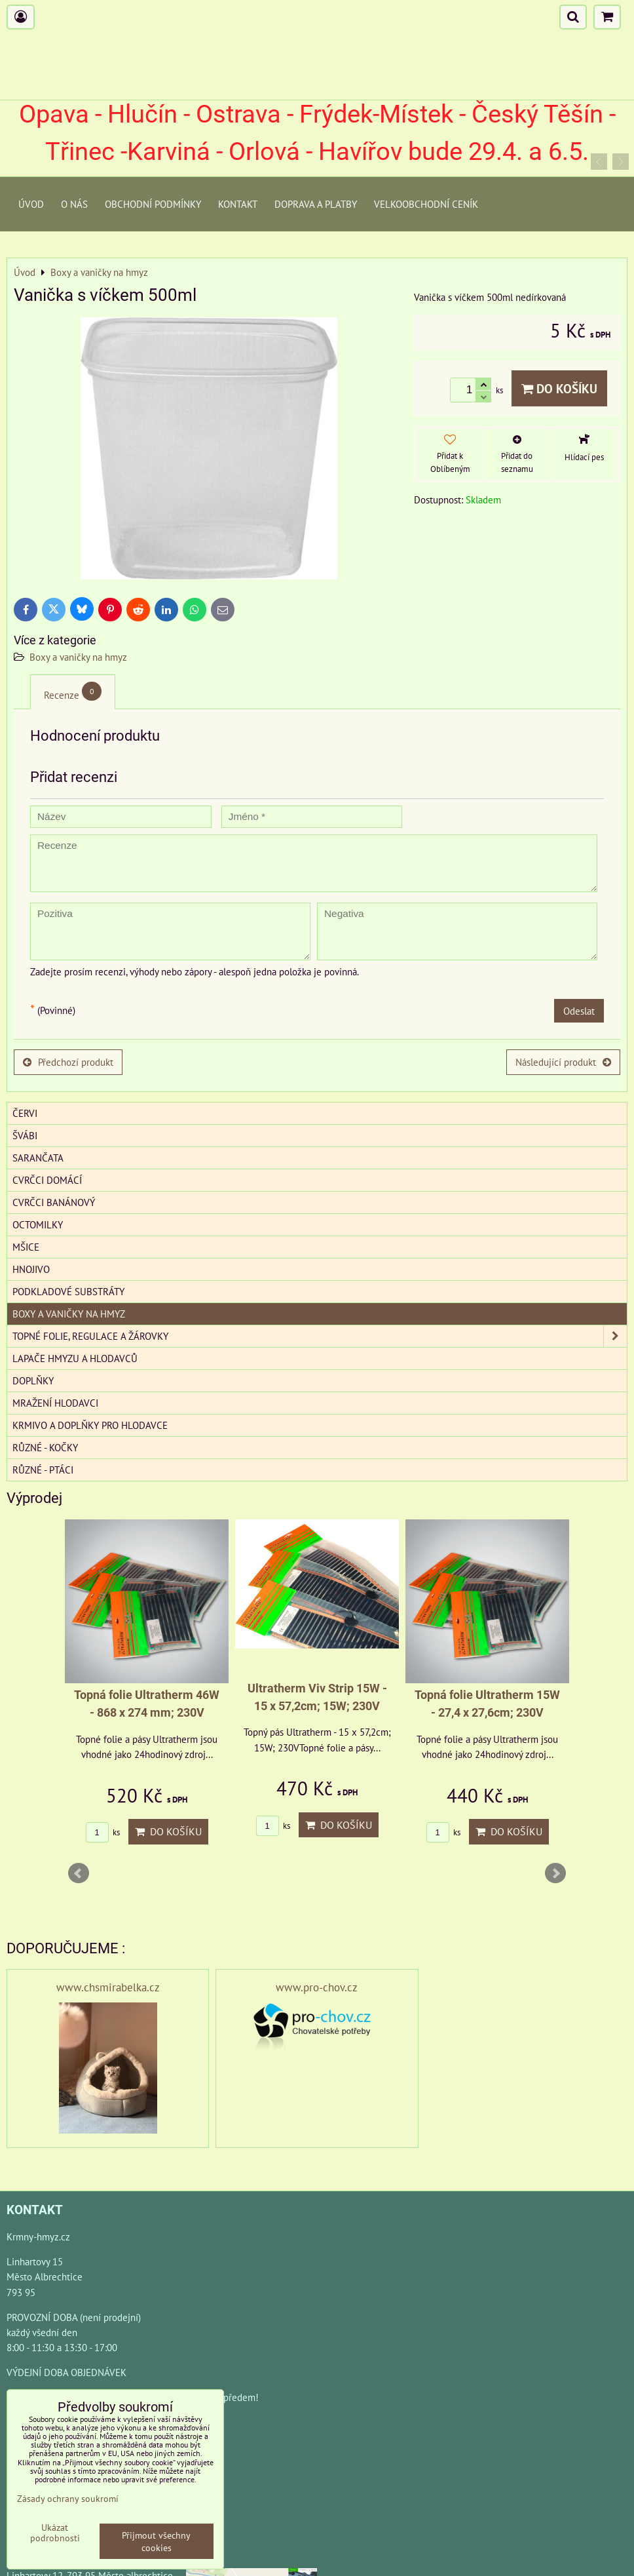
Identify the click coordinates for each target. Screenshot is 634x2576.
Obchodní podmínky (153, 203)
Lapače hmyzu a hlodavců (75, 1358)
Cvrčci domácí (47, 1179)
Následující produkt (563, 1061)
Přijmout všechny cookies (156, 2541)
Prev (78, 1873)
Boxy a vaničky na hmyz (78, 656)
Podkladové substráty (68, 1291)
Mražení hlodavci (55, 1402)
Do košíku (559, 388)
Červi (24, 1113)
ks (103, 1832)
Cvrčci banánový (53, 1202)
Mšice (25, 1246)
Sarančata (38, 1157)
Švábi (24, 1135)
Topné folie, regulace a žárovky (319, 1336)
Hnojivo (31, 1269)
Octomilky (37, 1224)
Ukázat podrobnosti (55, 2532)
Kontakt (237, 203)
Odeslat (579, 1010)
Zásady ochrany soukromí (68, 2498)
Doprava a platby (315, 203)
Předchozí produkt (68, 1061)
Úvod (31, 203)
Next (555, 1873)
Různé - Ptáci (42, 1469)
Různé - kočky (45, 1447)
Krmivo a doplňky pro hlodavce (90, 1425)
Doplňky (33, 1380)
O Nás (74, 203)
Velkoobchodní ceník (426, 203)
